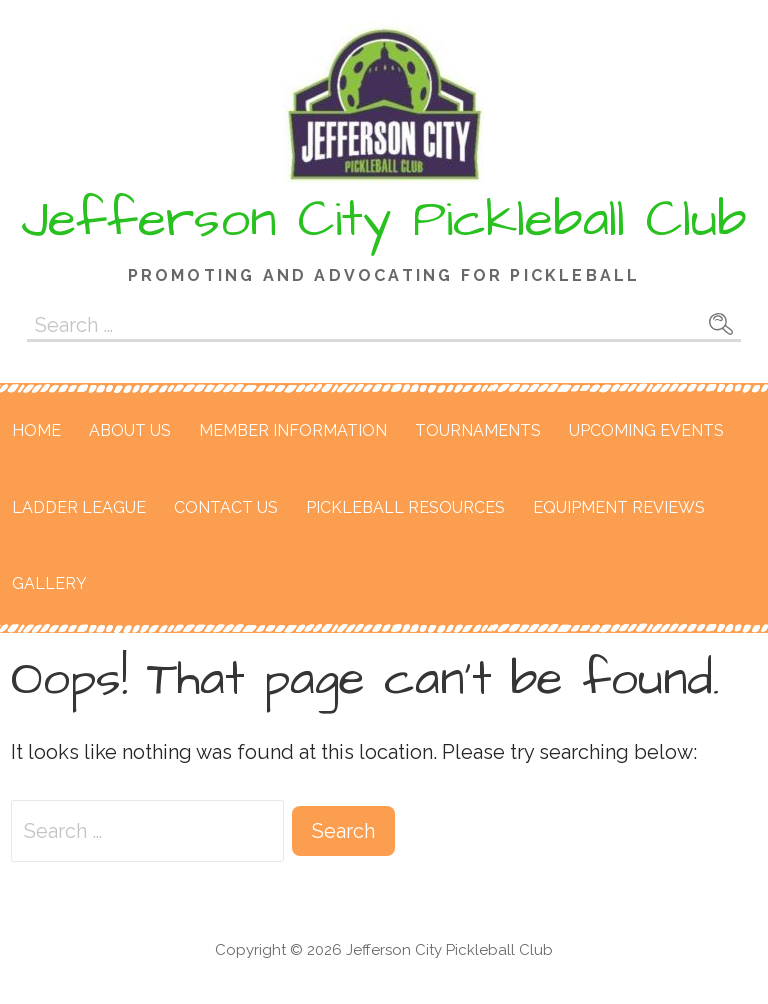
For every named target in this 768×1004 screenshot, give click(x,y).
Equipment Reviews (619, 507)
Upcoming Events (646, 430)
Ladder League (79, 507)
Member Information (293, 430)
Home (36, 430)
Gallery (49, 583)
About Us (130, 430)
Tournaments (478, 430)
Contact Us (226, 507)
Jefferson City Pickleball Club (384, 220)
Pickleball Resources (405, 507)
